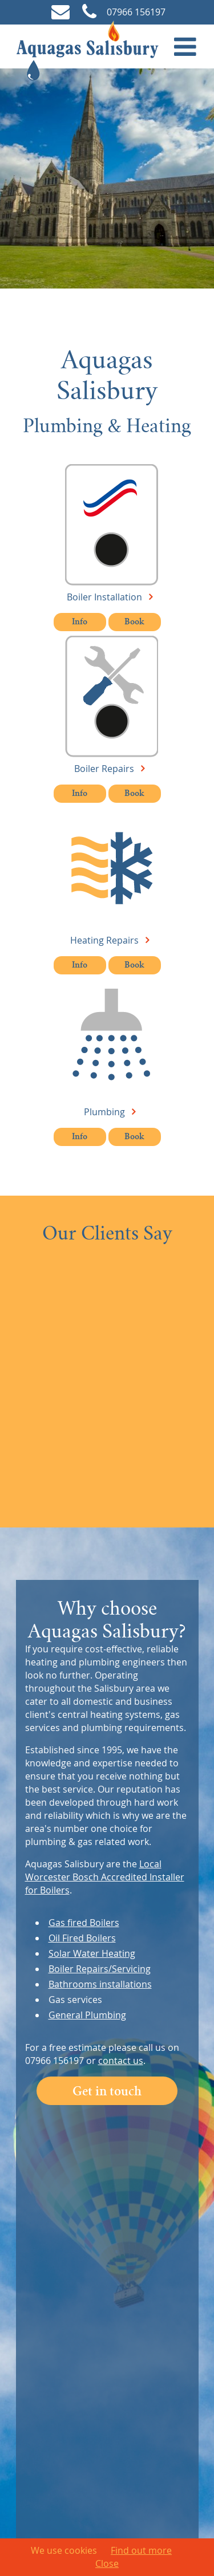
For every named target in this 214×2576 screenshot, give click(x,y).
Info (79, 622)
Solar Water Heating (92, 1953)
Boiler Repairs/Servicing (100, 1969)
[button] (185, 46)
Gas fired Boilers (84, 1922)
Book (134, 622)
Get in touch (107, 2092)
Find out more (141, 2550)
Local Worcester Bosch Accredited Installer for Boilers (104, 1877)
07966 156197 (122, 12)
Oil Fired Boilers (82, 1938)
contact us (120, 2060)
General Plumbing (87, 2015)
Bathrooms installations (100, 1984)
